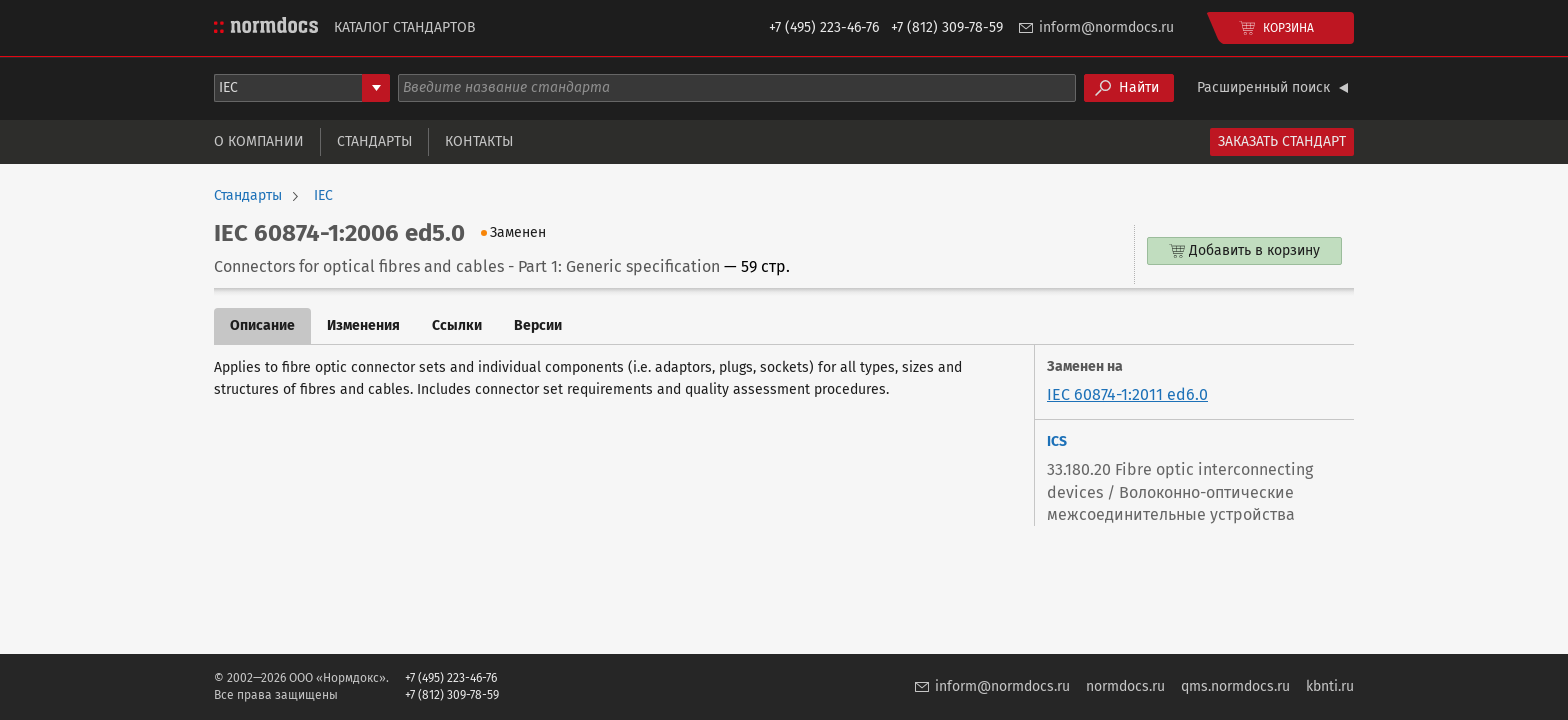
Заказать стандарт (1282, 141)
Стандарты (374, 141)
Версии (538, 325)
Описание (262, 325)
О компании (259, 141)
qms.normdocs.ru (1235, 686)
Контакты (479, 141)
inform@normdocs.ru (1106, 27)
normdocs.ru (1125, 686)
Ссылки (457, 325)
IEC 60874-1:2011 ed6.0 (1127, 394)
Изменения (363, 325)
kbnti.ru (1330, 686)
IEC (323, 196)
